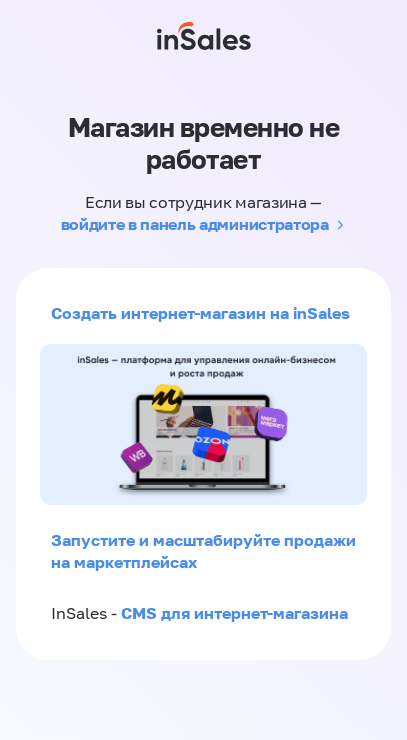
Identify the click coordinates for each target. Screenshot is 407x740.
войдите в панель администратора (195, 224)
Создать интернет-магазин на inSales (200, 313)
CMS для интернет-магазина (234, 613)
